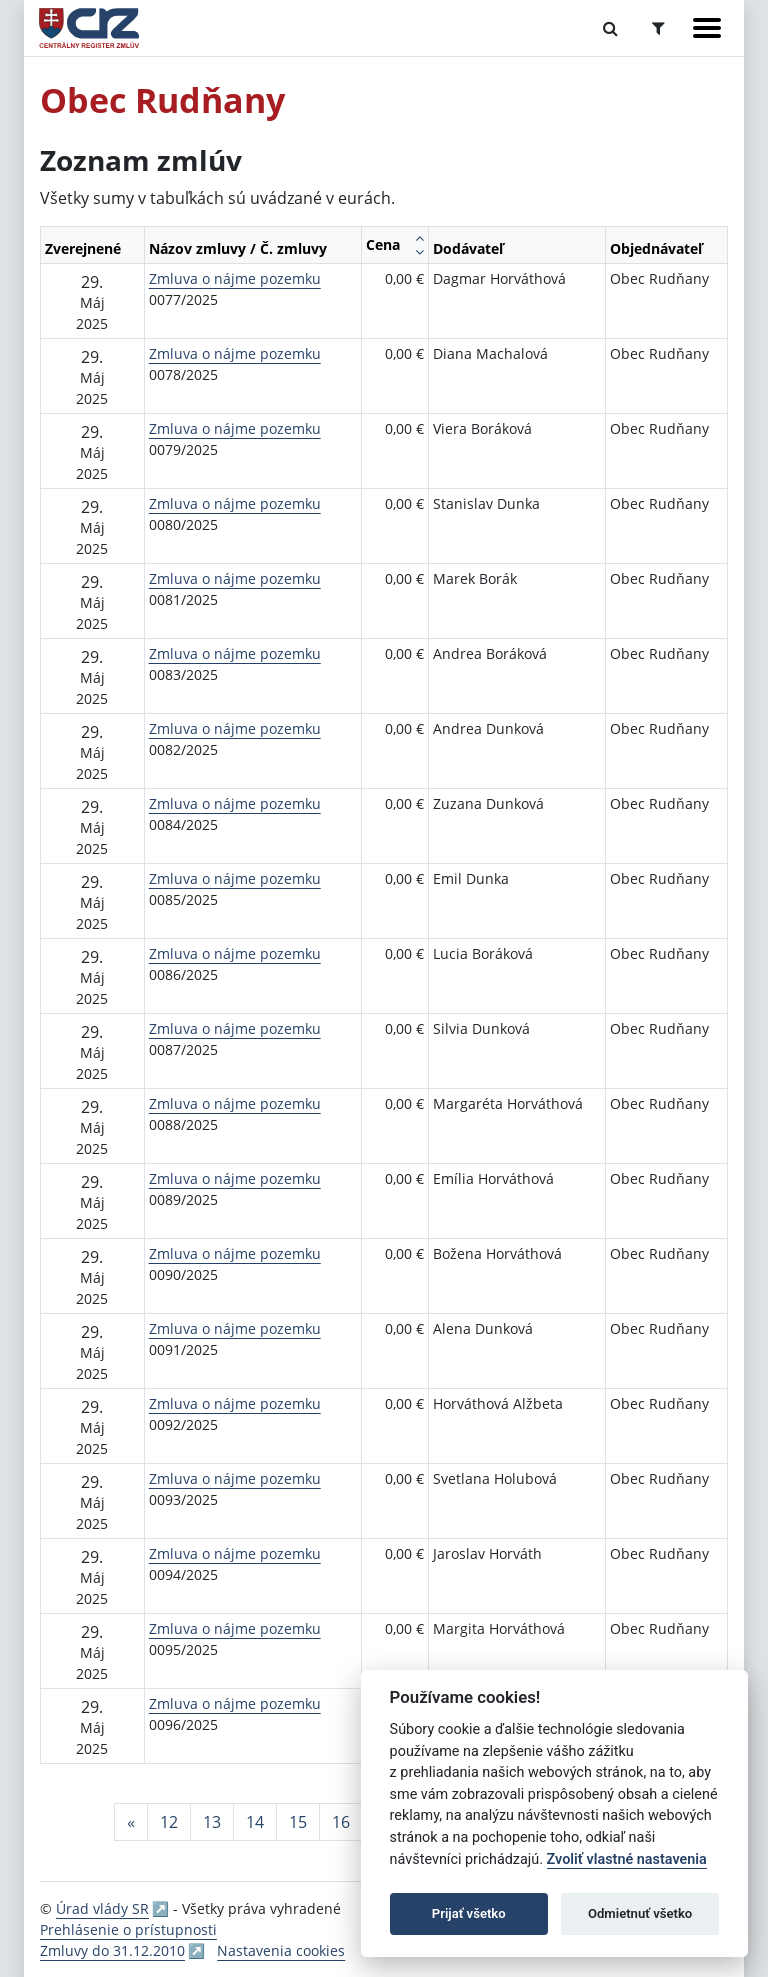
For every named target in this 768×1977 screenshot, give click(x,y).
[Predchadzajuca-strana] (131, 1822)
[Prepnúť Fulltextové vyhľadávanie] (610, 28)
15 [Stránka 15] (298, 1822)
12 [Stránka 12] (169, 1822)
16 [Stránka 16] (341, 1822)
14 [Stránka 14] (255, 1822)
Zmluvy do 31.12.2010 (112, 1950)
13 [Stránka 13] (212, 1822)
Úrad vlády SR (102, 1908)
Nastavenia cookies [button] (281, 1950)
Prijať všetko (469, 1913)
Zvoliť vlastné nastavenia (627, 1859)
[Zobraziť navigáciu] (707, 28)
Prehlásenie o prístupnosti (128, 1929)
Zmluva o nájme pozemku (235, 278)
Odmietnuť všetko (640, 1913)
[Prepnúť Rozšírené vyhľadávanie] (658, 28)
